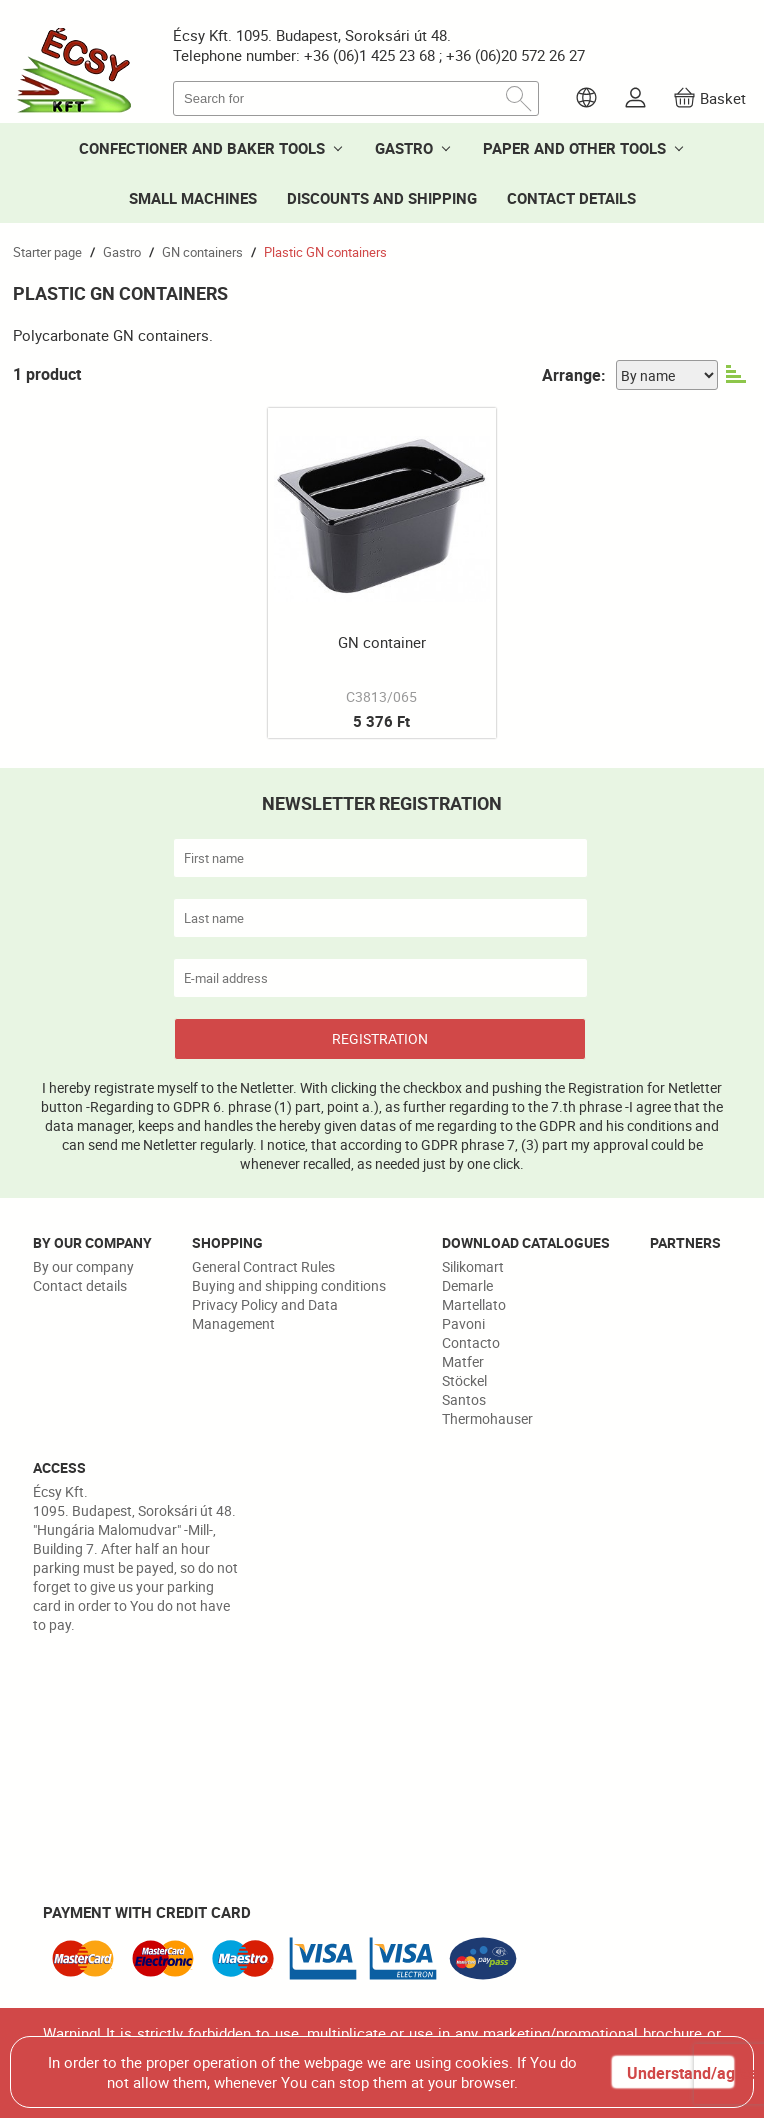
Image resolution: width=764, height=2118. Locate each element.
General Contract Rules (263, 1266)
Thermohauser (487, 1418)
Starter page (47, 252)
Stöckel (464, 1380)
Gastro (122, 252)
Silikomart (473, 1266)
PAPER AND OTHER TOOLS (574, 148)
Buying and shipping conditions (289, 1285)
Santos (464, 1399)
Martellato (474, 1304)
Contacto (471, 1342)
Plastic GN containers (325, 252)
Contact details (80, 1285)
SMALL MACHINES (193, 198)
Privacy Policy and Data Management (265, 1314)
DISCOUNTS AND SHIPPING (382, 198)
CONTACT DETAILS (571, 198)
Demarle (467, 1285)
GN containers (202, 252)
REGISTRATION (380, 1038)
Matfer (463, 1361)
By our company (83, 1266)
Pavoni (463, 1323)
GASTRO (404, 148)
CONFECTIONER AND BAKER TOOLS (202, 148)
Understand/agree (680, 2073)
